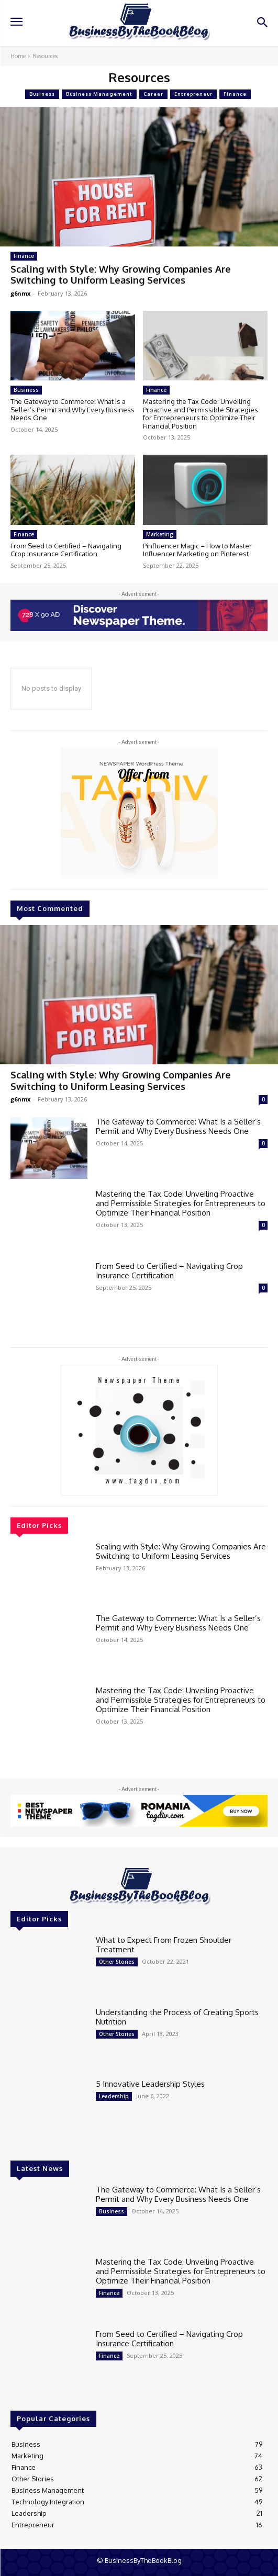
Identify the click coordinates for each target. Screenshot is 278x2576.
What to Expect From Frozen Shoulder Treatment (163, 1944)
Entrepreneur (193, 94)
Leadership (114, 2096)
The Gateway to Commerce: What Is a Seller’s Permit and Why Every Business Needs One (72, 409)
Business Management (99, 94)
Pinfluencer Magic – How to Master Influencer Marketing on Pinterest (197, 550)
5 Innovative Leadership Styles (150, 2084)
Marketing (159, 534)
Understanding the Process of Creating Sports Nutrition (177, 2017)
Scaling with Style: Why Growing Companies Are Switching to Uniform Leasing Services (120, 274)
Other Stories (117, 1961)
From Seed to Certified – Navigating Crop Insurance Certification (65, 550)
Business (42, 94)
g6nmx (20, 293)
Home (18, 56)
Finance (235, 94)
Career (153, 94)
